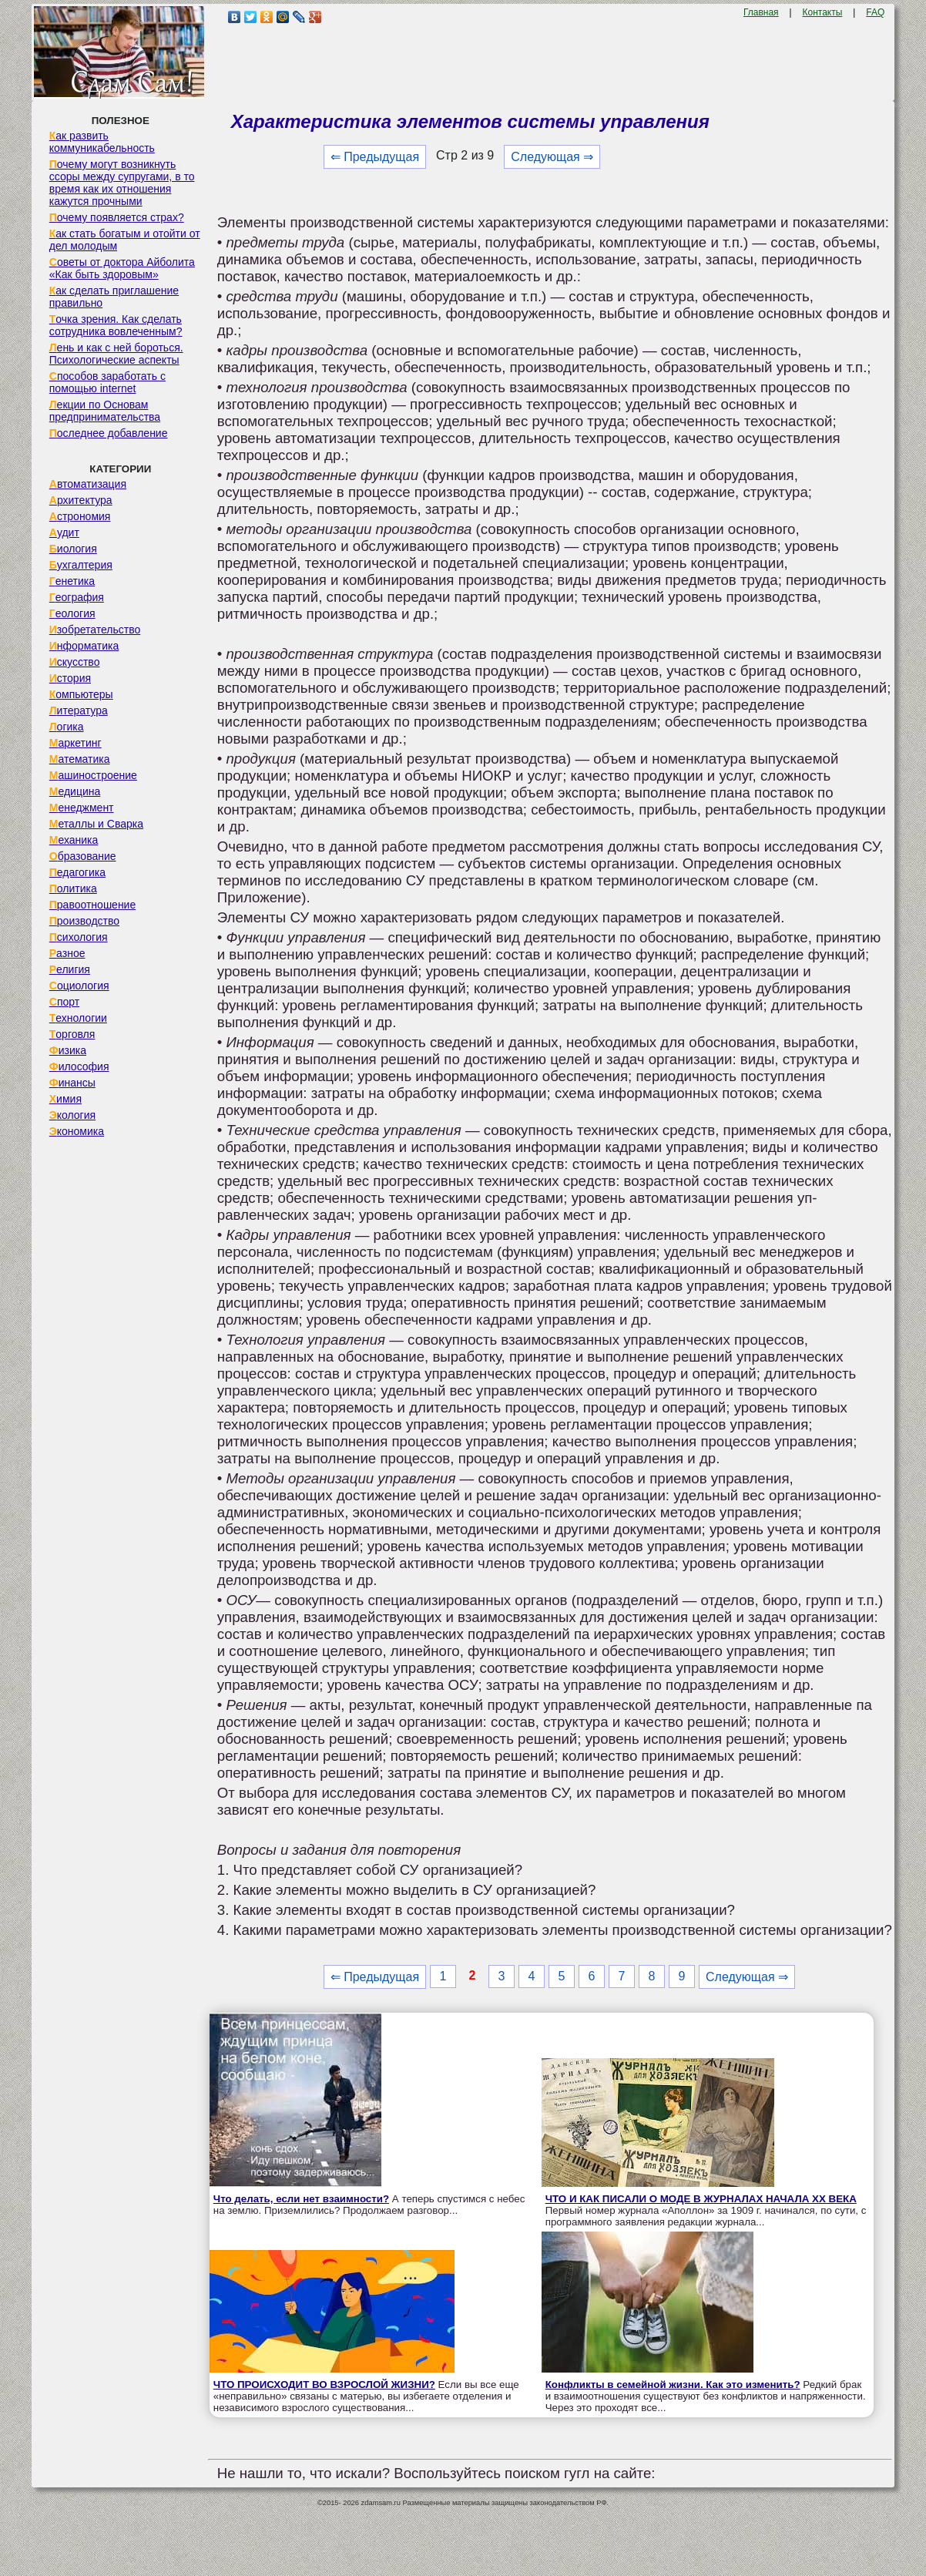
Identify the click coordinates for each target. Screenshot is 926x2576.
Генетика (72, 581)
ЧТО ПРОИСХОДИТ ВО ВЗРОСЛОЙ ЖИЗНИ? (324, 2384)
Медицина (75, 791)
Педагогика (77, 872)
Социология (79, 985)
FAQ (875, 12)
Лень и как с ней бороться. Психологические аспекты (116, 353)
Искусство (74, 662)
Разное (67, 953)
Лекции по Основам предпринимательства (104, 410)
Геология (72, 613)
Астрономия (80, 516)
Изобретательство (95, 629)
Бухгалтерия (80, 565)
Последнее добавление (108, 433)
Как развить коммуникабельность (102, 141)
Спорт (64, 1002)
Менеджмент (81, 807)
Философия (79, 1066)
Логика (66, 726)
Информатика (84, 646)
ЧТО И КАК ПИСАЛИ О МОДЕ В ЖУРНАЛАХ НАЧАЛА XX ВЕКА (701, 2199)
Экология (72, 1115)
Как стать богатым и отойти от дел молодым (124, 239)
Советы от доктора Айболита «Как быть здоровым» (122, 268)
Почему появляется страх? (116, 217)
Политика (73, 888)
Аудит (64, 532)
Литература (78, 710)
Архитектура (80, 500)
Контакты (823, 12)
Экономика (76, 1131)
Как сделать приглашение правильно (114, 296)
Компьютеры (81, 694)
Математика (79, 759)
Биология (73, 548)
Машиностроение (93, 775)
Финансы (72, 1082)
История (70, 678)
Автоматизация (87, 484)
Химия (65, 1099)
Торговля (72, 1034)
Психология (78, 937)
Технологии (78, 1018)
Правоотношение (92, 904)
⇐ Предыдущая (374, 156)
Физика (67, 1050)
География (76, 597)
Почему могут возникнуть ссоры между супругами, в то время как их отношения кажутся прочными (122, 182)
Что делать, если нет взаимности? (301, 2199)
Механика (74, 840)
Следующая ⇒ (552, 156)
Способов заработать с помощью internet (107, 382)
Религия (69, 969)
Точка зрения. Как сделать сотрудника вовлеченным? (116, 325)
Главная (761, 12)
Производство (84, 921)
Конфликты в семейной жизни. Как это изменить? (672, 2384)
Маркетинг (75, 743)
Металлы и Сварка (96, 824)
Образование (82, 856)
